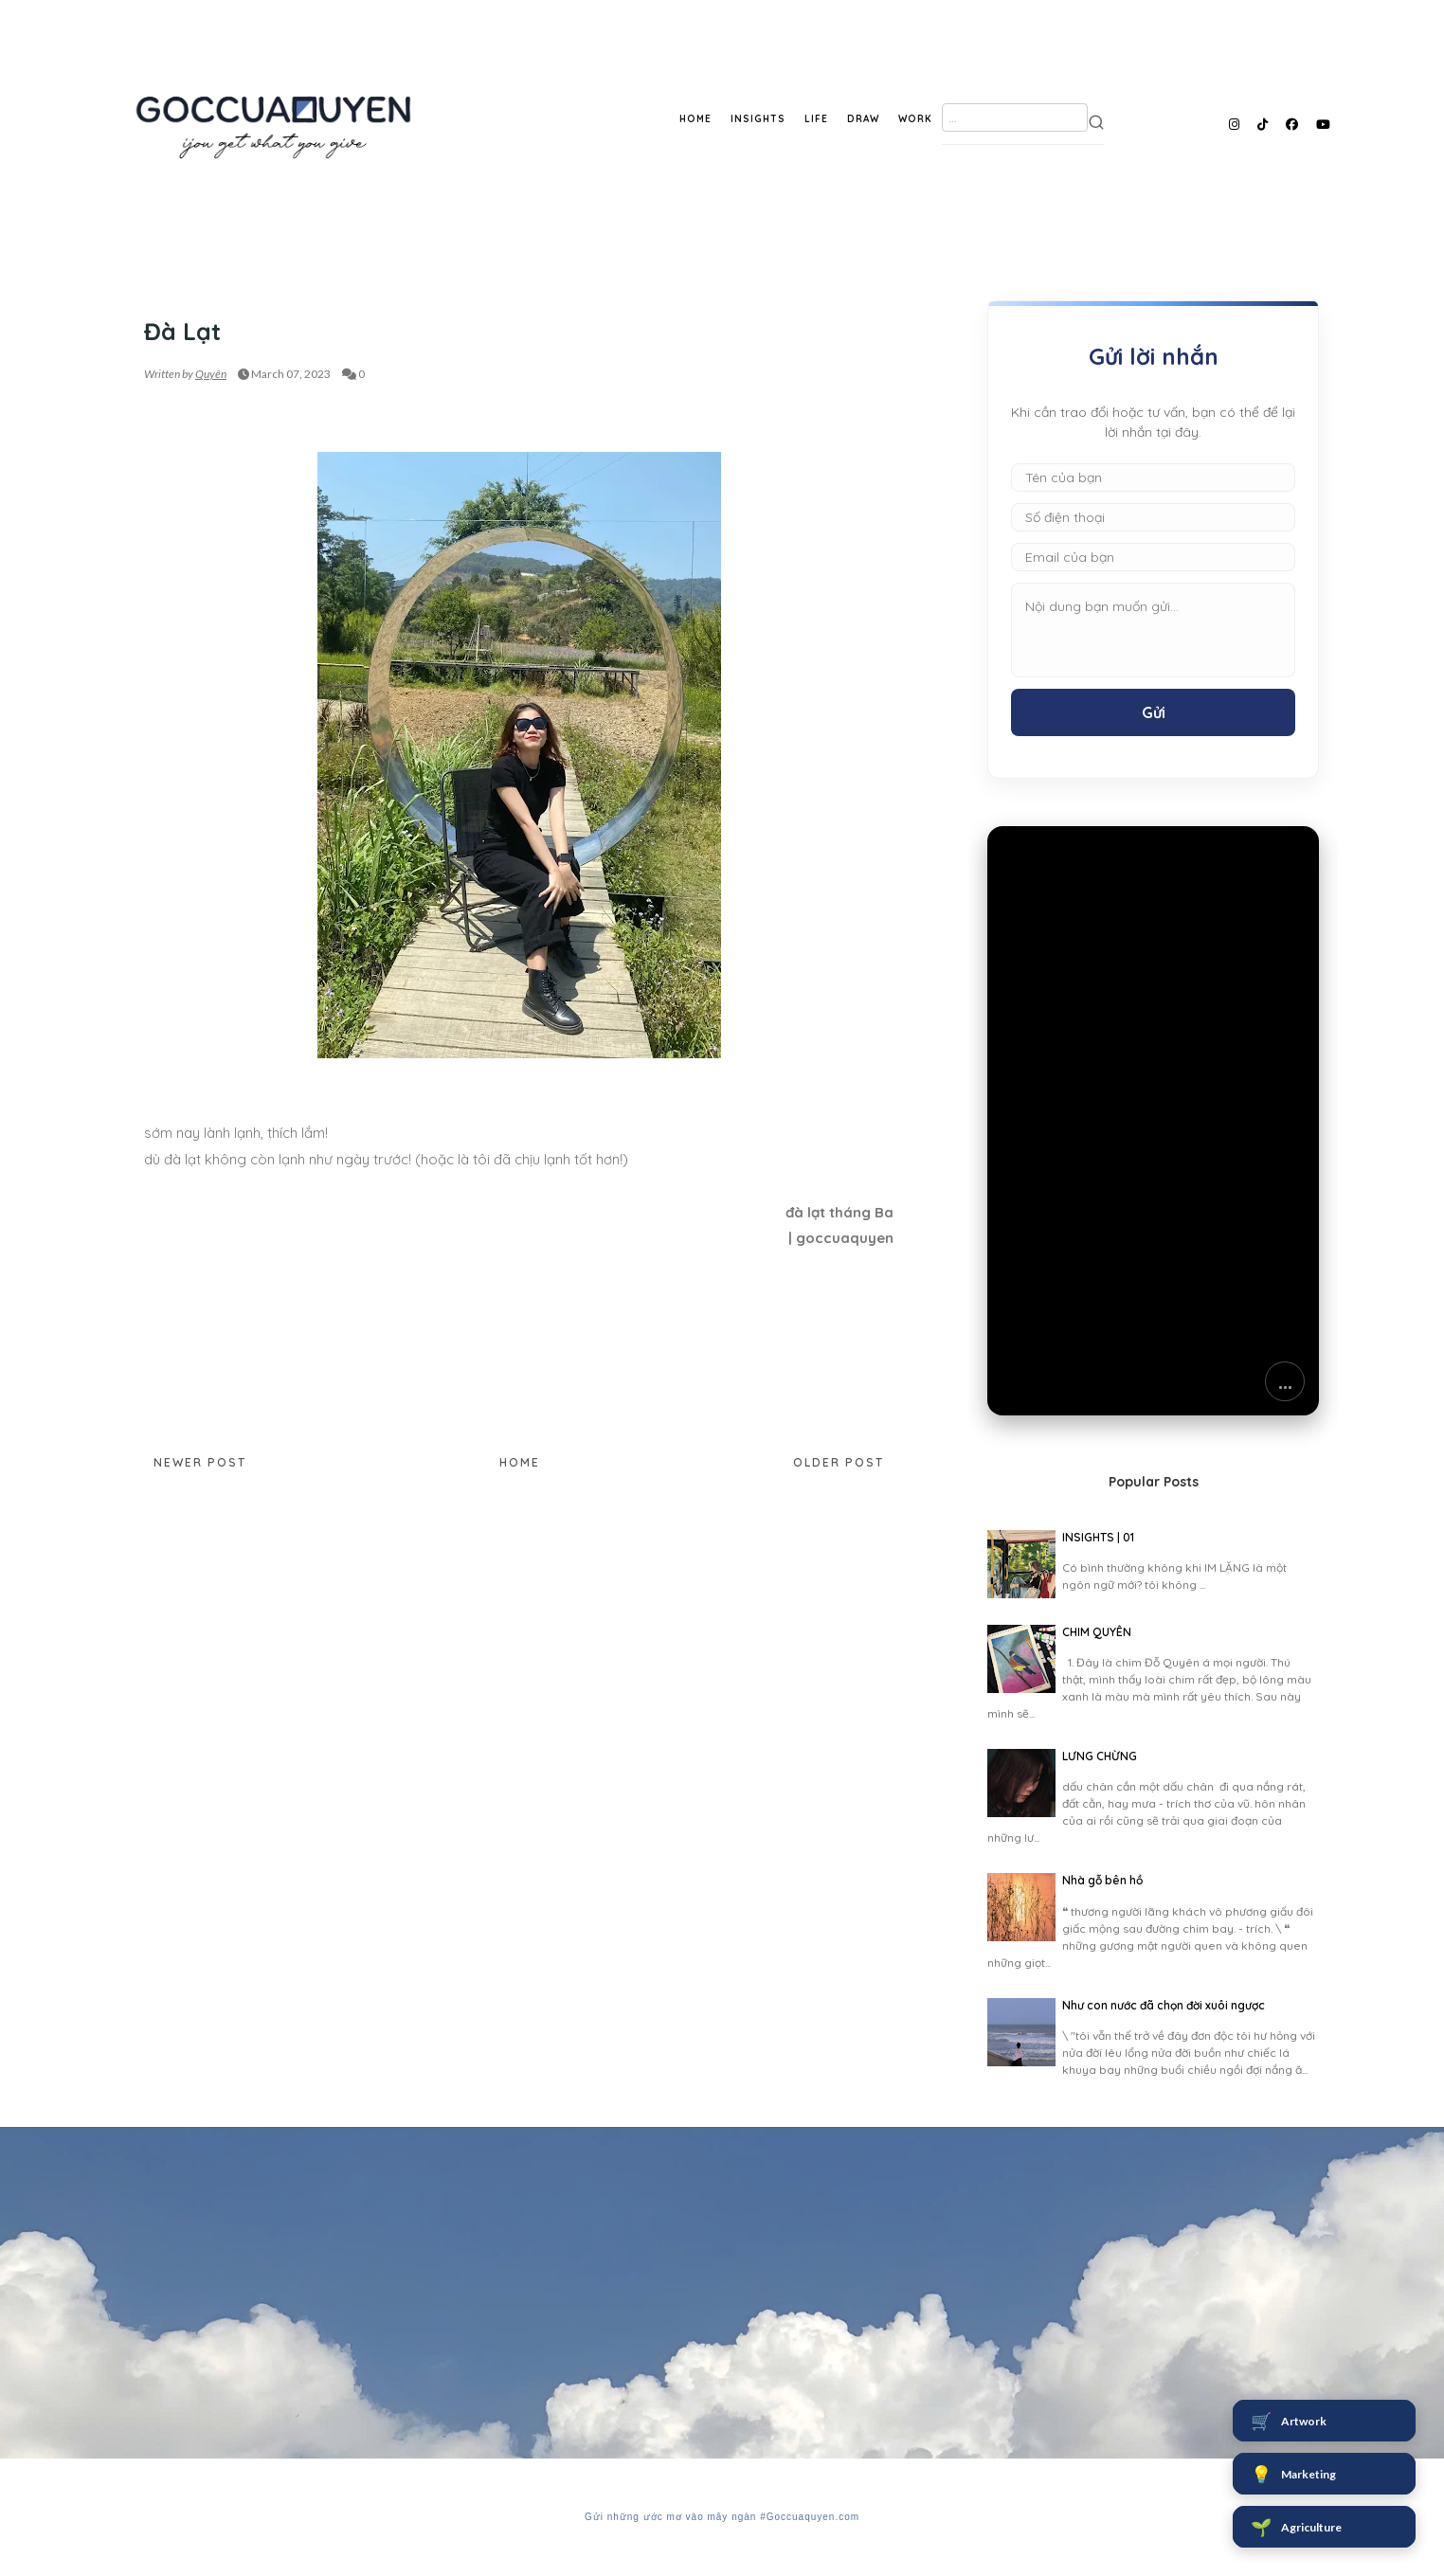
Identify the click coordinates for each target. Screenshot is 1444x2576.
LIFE (816, 119)
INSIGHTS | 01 (1098, 1537)
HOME (695, 119)
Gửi (1153, 712)
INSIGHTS (758, 119)
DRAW (863, 119)
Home (519, 1462)
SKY (155, 295)
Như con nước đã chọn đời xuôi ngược (1163, 2005)
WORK (915, 119)
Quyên (210, 374)
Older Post (838, 1462)
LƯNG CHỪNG (1099, 1756)
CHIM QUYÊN (1096, 1632)
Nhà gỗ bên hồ (1102, 1880)
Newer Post (199, 1462)
